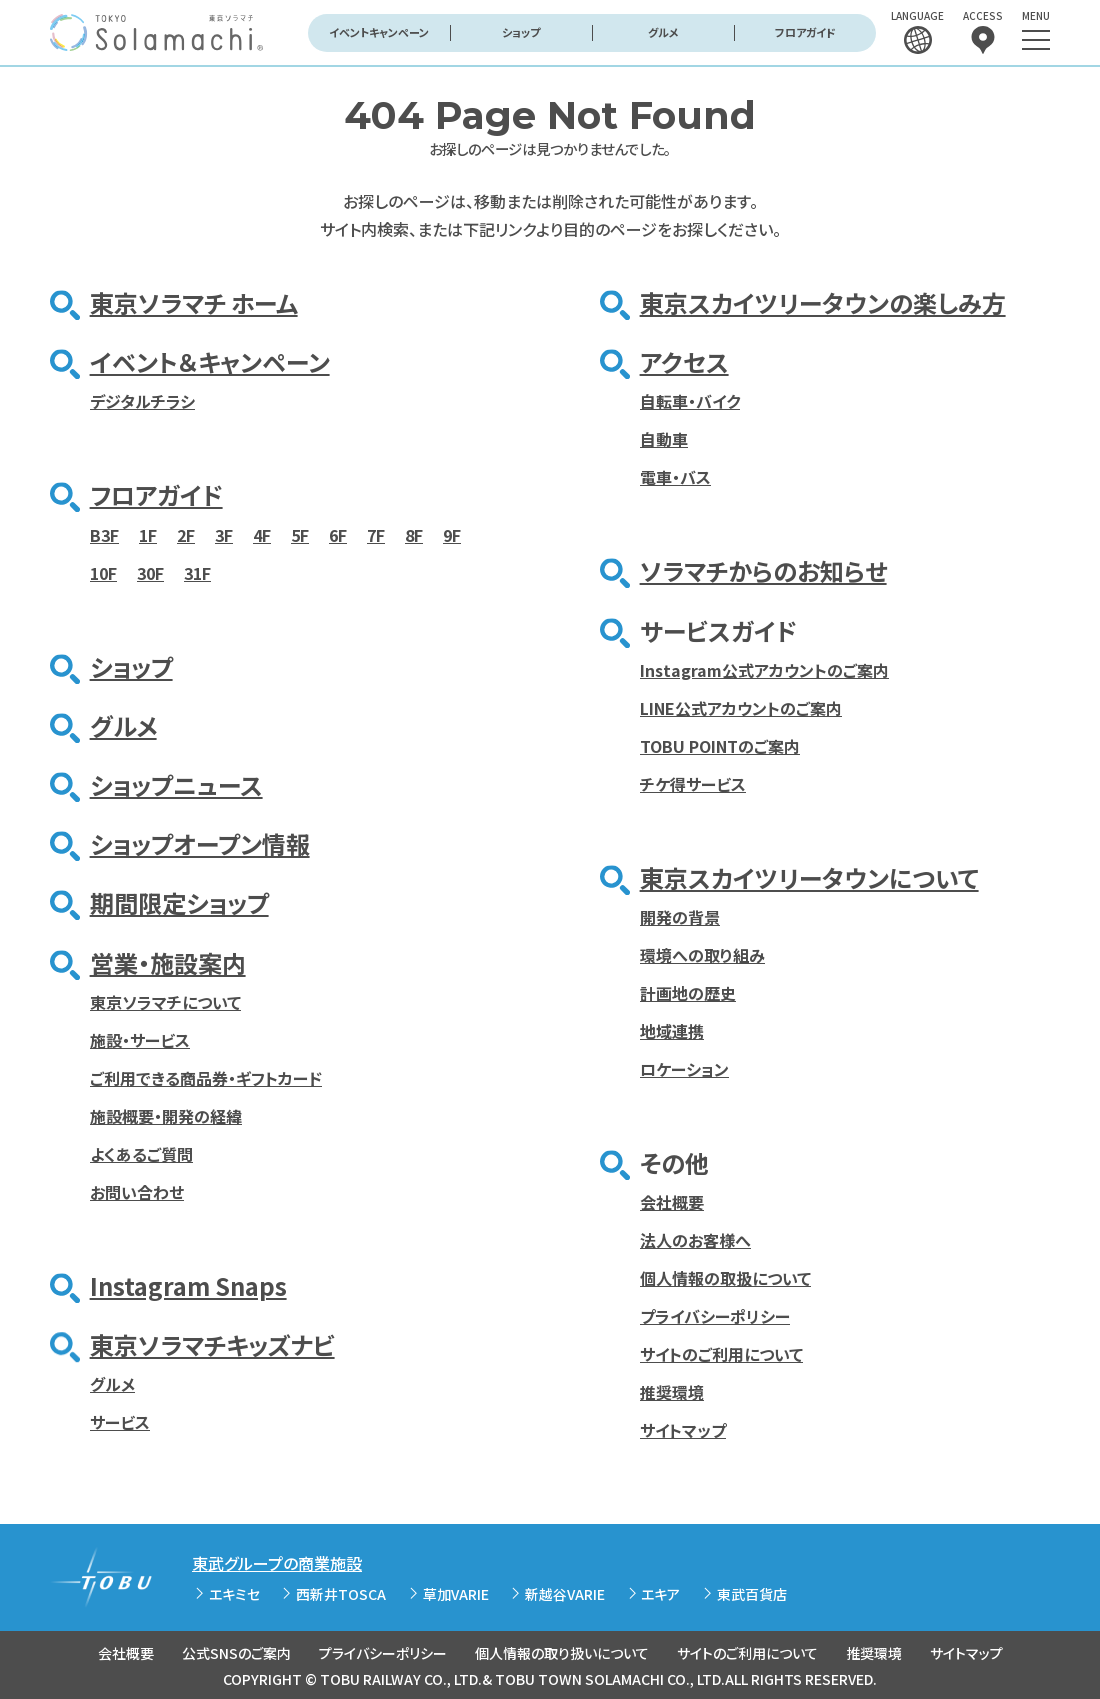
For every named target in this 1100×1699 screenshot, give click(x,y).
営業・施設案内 (168, 962)
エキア (660, 1594)
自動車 (664, 439)
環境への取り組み (702, 955)
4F (262, 535)
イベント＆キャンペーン (210, 361)
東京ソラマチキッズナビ (212, 1344)
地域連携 (672, 1031)
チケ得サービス (693, 784)
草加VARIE (456, 1594)
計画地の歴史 (688, 993)
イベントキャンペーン (379, 32)
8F (414, 535)
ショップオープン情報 (200, 843)
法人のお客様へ (695, 1240)
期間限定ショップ (179, 902)
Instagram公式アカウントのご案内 (764, 670)
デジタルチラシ (142, 401)
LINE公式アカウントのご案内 (741, 708)
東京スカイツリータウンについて (809, 877)
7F (376, 535)
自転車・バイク (690, 401)
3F (224, 535)
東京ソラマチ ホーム (194, 302)
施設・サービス (140, 1040)
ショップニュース (176, 784)
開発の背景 (680, 917)
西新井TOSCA (341, 1594)
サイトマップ (683, 1430)
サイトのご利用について (721, 1354)
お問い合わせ (137, 1192)
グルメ (663, 32)
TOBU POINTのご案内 (720, 746)
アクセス (684, 361)
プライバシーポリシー (715, 1316)
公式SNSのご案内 (236, 1653)
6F (338, 535)
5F (300, 535)
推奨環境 (672, 1392)
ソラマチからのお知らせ (763, 570)
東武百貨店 (752, 1594)
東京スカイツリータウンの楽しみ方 (823, 302)
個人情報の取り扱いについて (562, 1653)
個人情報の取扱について (725, 1278)
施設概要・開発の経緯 (166, 1116)
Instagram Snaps (188, 1285)
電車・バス (675, 477)
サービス (120, 1422)
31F (197, 573)
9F (452, 535)
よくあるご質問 (141, 1154)
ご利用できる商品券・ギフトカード (206, 1078)
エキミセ (234, 1594)
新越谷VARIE (565, 1594)
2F (186, 535)
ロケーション (684, 1069)
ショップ (521, 32)
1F (148, 535)
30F (150, 573)
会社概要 (672, 1202)
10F (103, 573)
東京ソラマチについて (165, 1002)
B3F (104, 535)
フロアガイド (805, 32)
